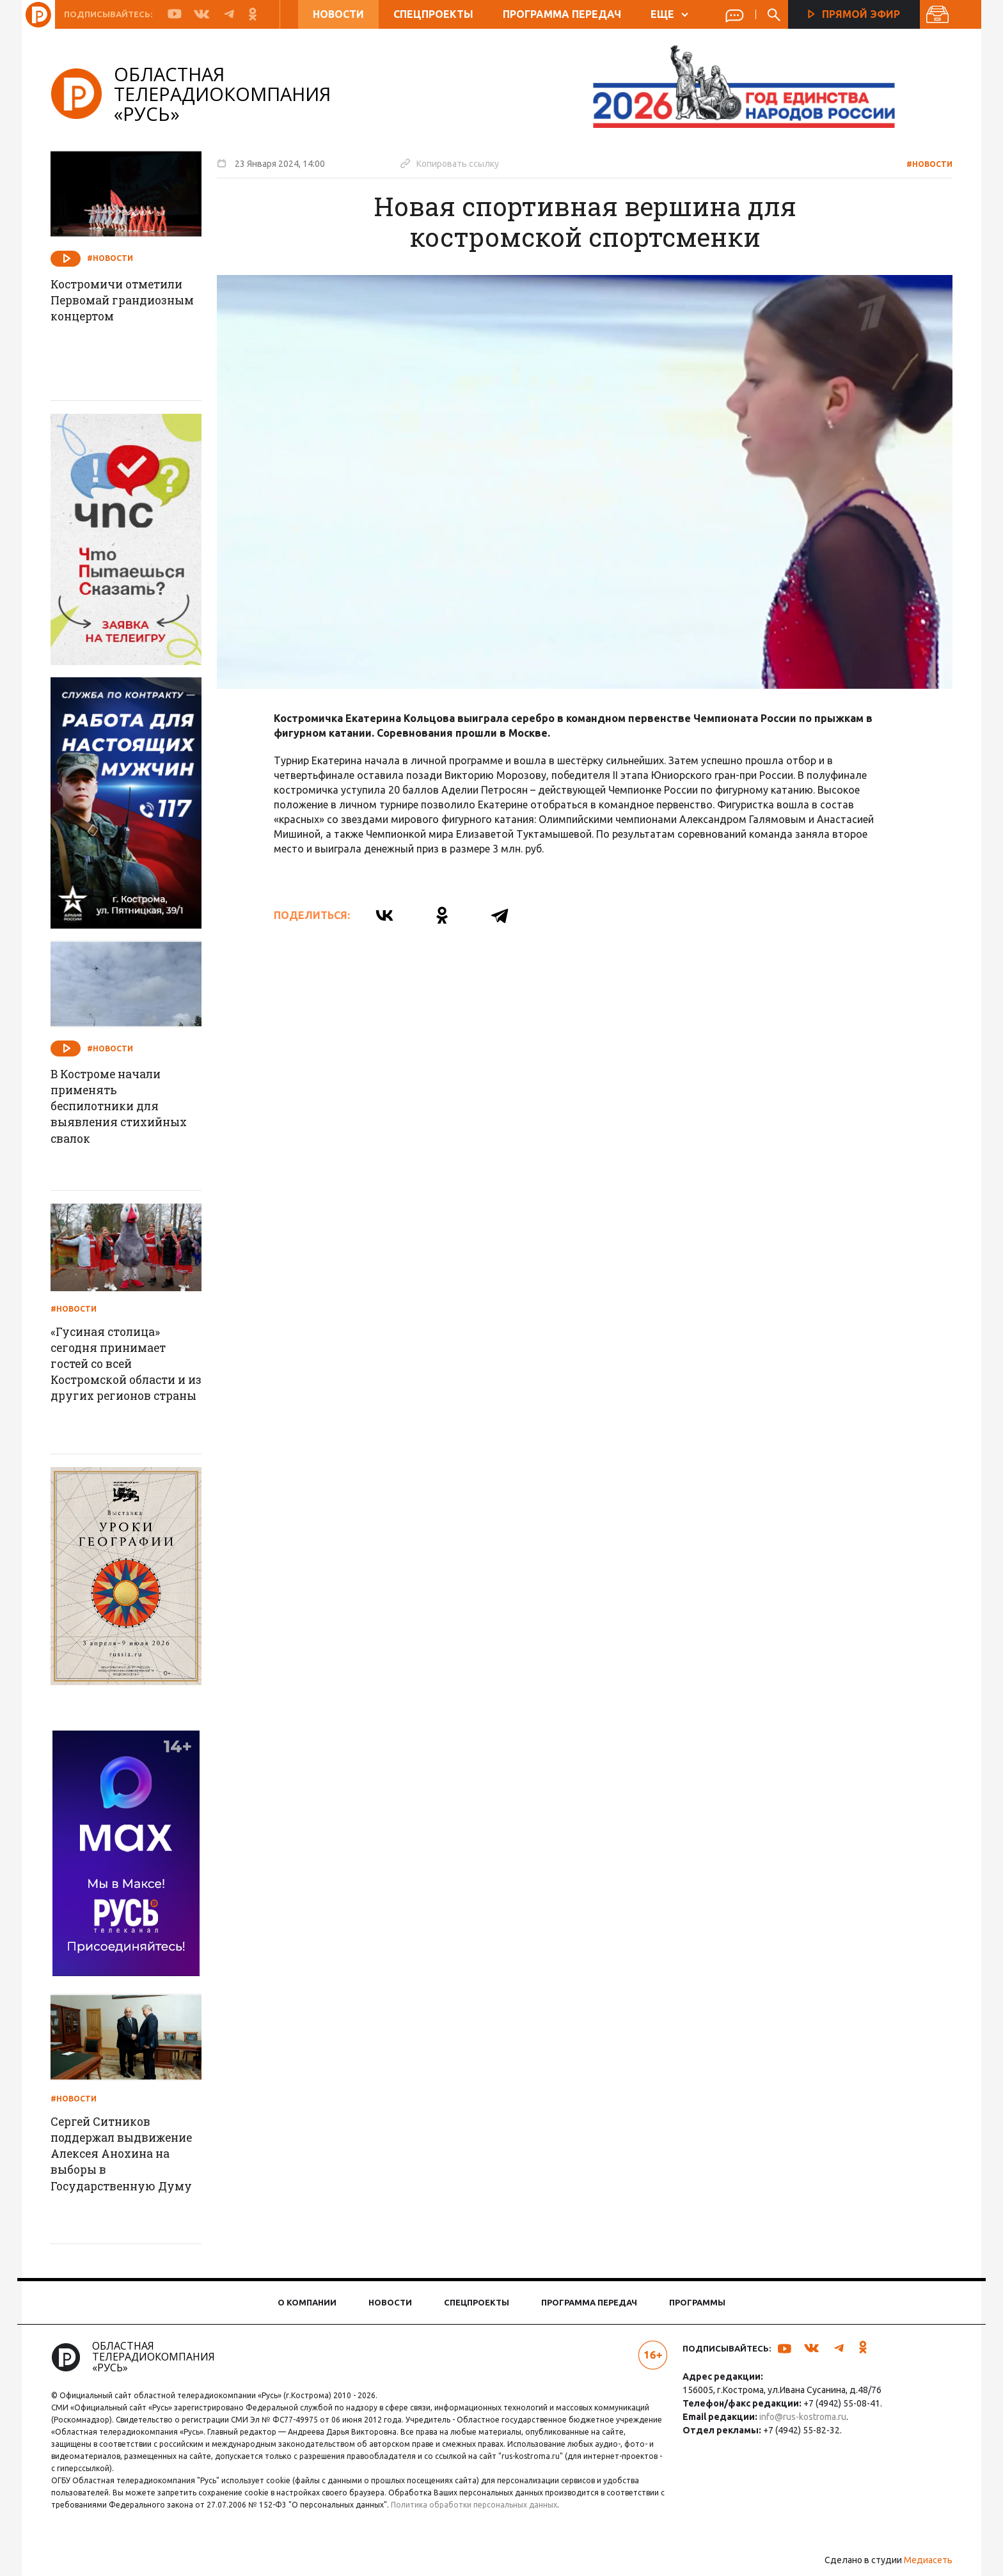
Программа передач (562, 14)
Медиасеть (923, 2560)
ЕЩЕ (669, 14)
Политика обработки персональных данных (484, 2505)
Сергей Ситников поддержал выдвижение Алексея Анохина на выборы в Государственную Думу (130, 2155)
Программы (697, 2302)
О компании (307, 2302)
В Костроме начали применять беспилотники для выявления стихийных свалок (127, 1108)
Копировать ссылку (454, 163)
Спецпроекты (433, 14)
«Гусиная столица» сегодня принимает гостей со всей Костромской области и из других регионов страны (128, 1373)
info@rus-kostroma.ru (800, 2417)
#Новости (925, 164)
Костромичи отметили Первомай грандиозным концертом (126, 309)
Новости (338, 14)
